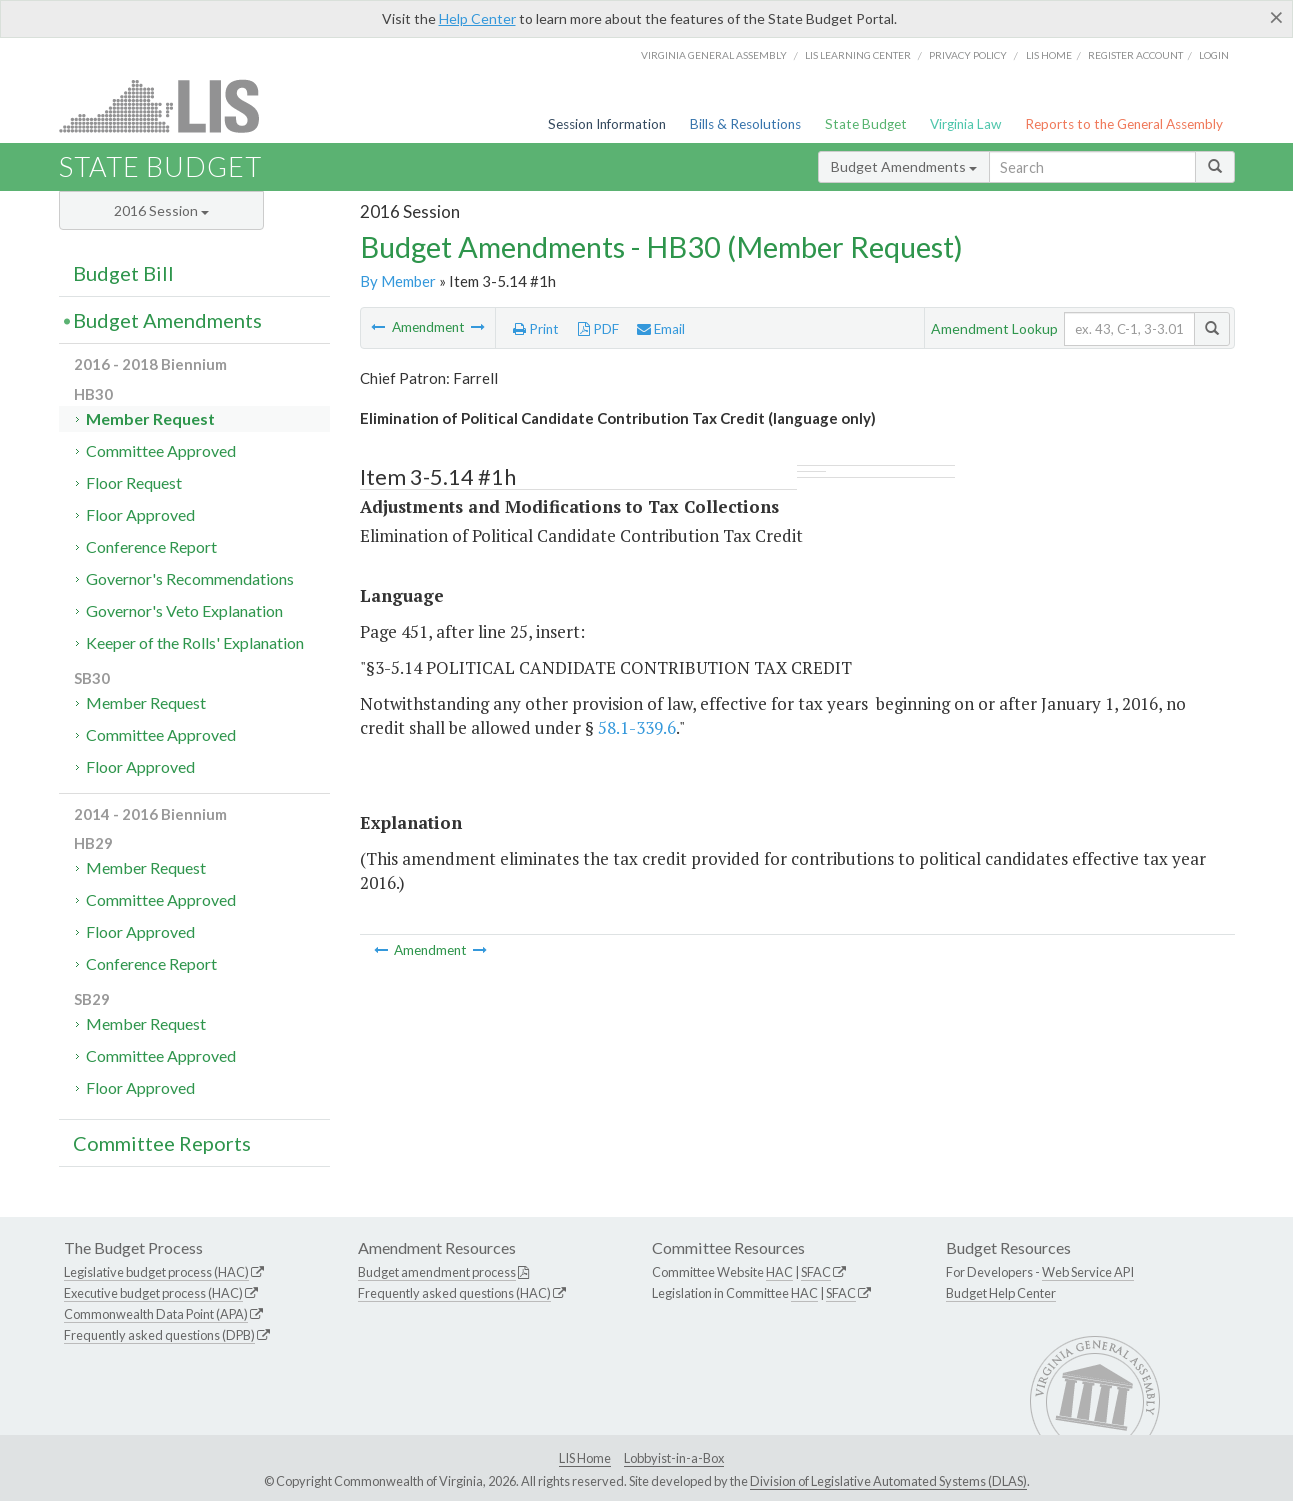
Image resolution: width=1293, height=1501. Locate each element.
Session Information (607, 124)
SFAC (816, 1272)
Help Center (477, 18)
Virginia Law (965, 124)
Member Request (150, 418)
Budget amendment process (437, 1272)
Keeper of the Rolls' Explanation (195, 642)
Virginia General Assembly (714, 55)
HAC (779, 1272)
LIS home (1049, 55)
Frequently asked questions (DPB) (159, 1335)
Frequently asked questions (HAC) (454, 1293)
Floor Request (134, 482)
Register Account (1135, 55)
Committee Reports (162, 1143)
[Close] (1276, 17)
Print (536, 329)
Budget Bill (123, 273)
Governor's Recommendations (190, 578)
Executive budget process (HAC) (153, 1293)
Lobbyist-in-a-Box (674, 1458)
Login (1214, 55)
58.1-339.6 (637, 727)
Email (661, 329)
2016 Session (161, 210)
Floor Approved (140, 514)
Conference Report (151, 546)
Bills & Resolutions (745, 124)
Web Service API (1088, 1272)
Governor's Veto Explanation (184, 610)
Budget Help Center (1001, 1293)
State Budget (866, 124)
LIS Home (585, 1458)
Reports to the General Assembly (1124, 124)
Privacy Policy (968, 55)
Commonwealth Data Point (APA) (156, 1314)
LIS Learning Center (858, 55)
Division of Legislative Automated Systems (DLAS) (888, 1481)
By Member (398, 281)
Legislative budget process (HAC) (156, 1272)
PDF (598, 329)
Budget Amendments (904, 166)
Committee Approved (161, 450)
